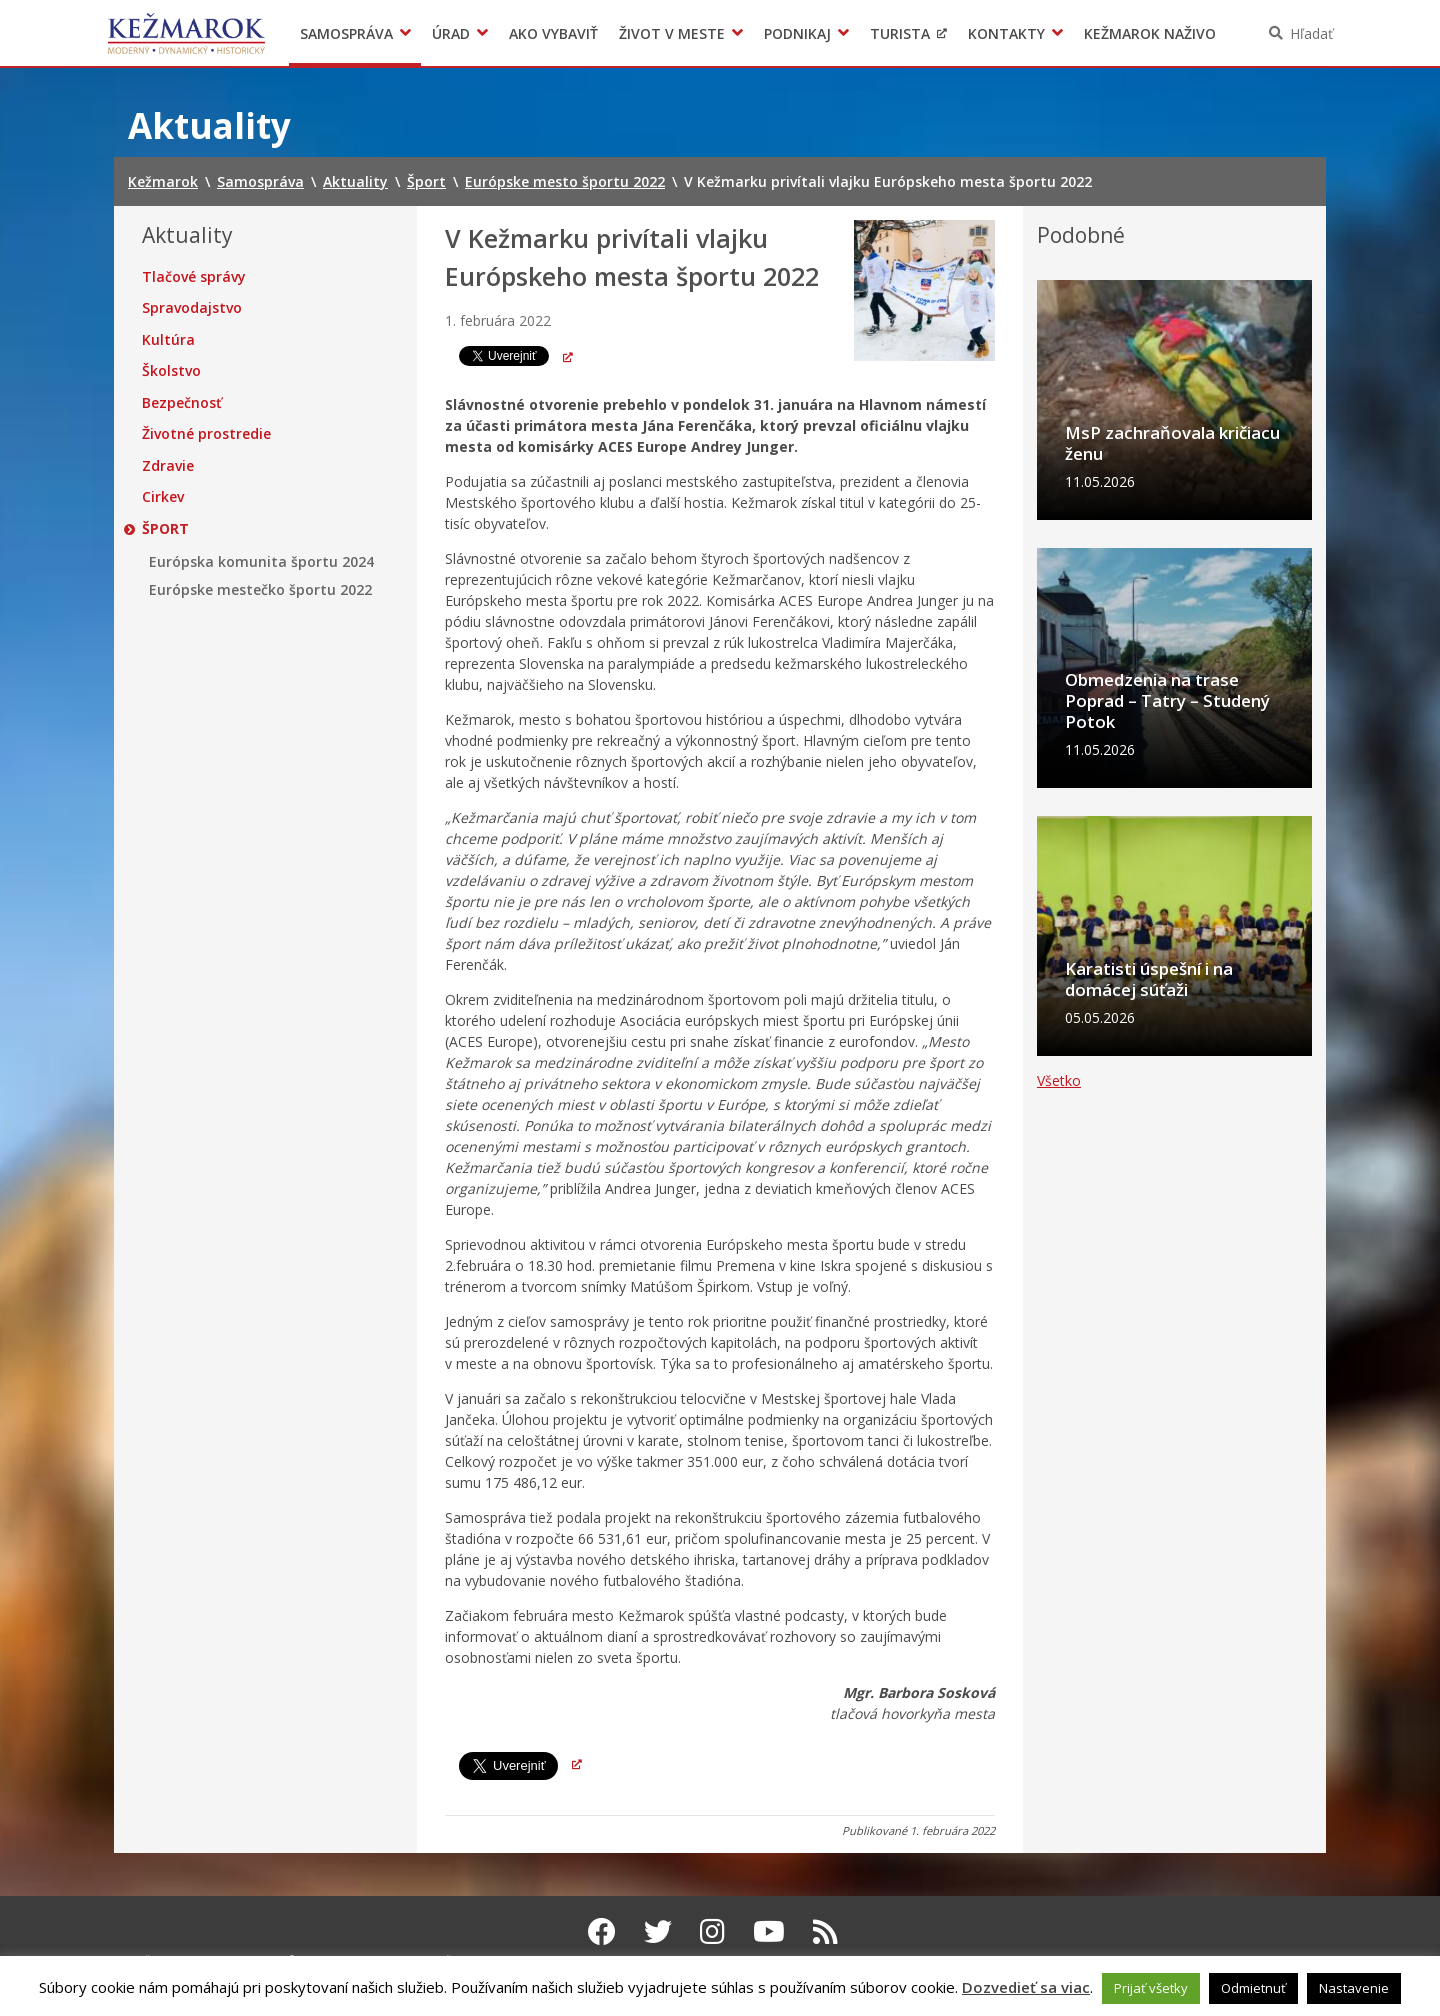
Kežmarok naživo (1150, 33)
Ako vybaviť (553, 33)
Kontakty (1006, 33)
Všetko (1059, 1185)
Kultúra (168, 340)
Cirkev (163, 497)
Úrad (451, 33)
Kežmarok (186, 33)
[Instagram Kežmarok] (712, 1931)
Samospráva (346, 33)
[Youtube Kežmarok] (769, 1931)
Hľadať (1311, 33)
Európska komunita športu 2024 (261, 562)
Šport (165, 529)
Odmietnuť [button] (1253, 1988)
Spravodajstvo (192, 308)
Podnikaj (797, 33)
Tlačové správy (194, 277)
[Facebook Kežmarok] (602, 1931)
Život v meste (672, 33)
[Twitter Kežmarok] (658, 1931)
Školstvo (171, 371)
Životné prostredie (206, 434)
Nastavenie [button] (1354, 1988)
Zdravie (168, 466)
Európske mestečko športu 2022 (260, 590)
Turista (900, 33)
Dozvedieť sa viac (1026, 1987)
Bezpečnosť (182, 403)
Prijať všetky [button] (1151, 1988)
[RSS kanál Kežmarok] (825, 1931)
